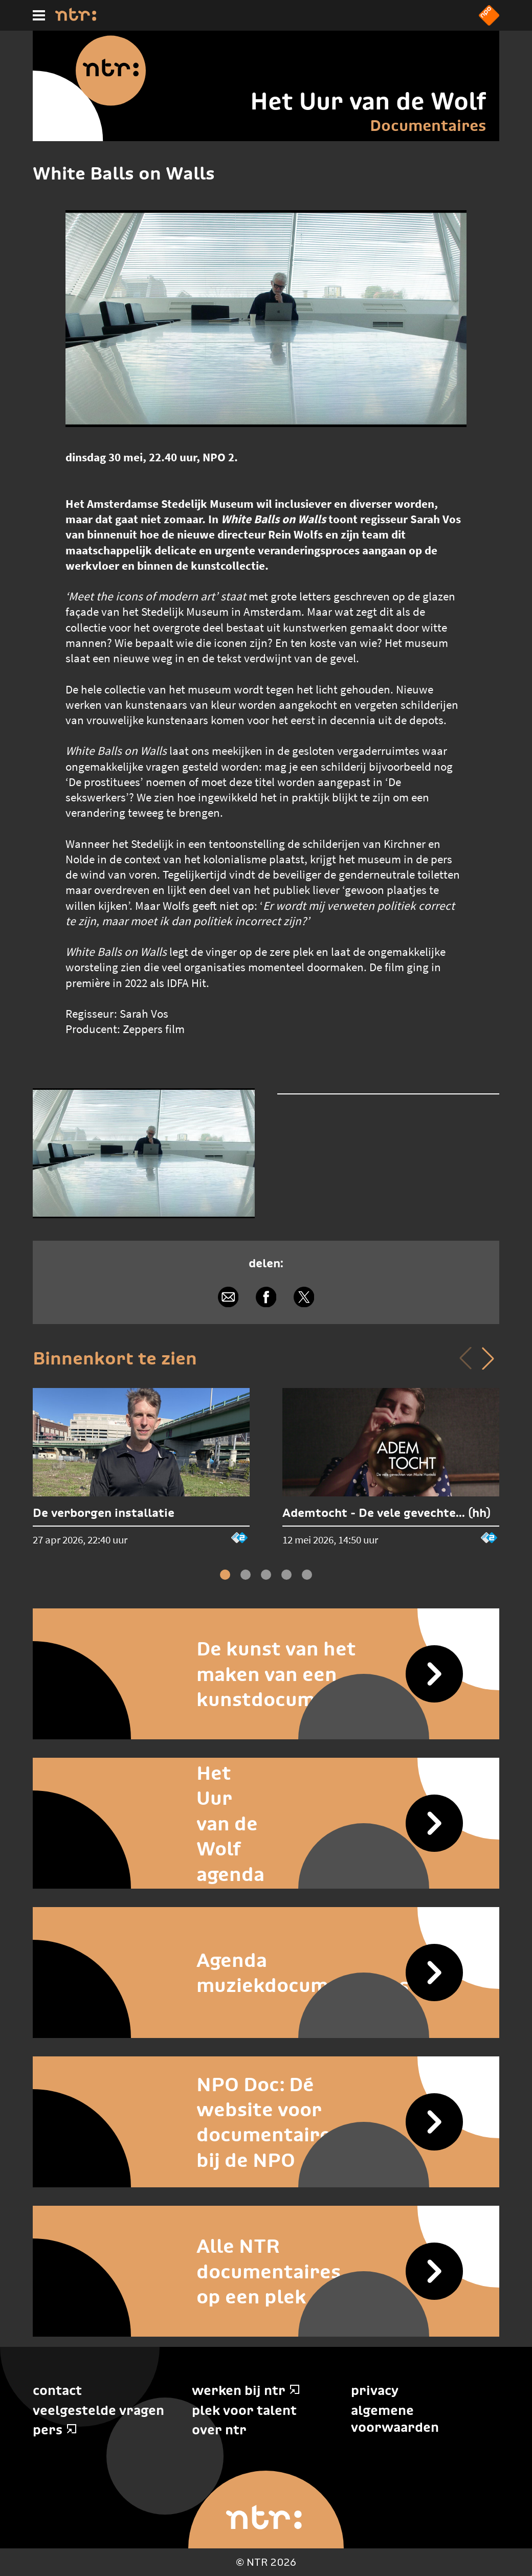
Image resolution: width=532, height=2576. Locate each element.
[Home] (75, 18)
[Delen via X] (304, 1297)
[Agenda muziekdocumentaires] (266, 1972)
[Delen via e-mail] (228, 1297)
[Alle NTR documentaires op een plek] (266, 2271)
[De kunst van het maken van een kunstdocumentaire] (266, 1673)
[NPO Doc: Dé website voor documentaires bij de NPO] (266, 2121)
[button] (488, 1358)
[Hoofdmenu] (39, 15)
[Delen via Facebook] (266, 1297)
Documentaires (428, 125)
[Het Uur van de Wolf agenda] (266, 1823)
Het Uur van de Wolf (368, 101)
